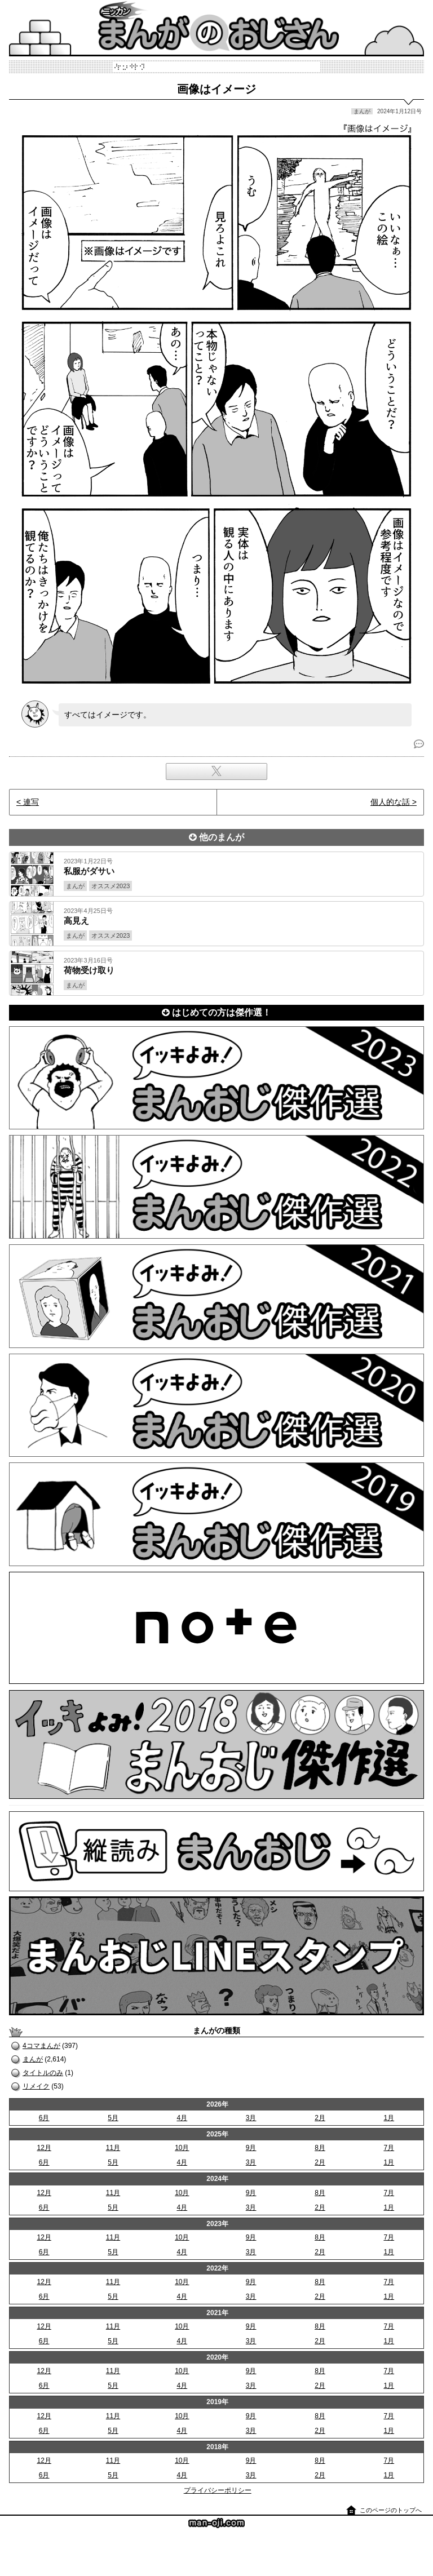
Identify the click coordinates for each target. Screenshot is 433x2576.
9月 (251, 2148)
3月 (251, 2118)
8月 (320, 2148)
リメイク (36, 2086)
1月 (388, 2118)
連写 (31, 801)
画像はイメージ (216, 89)
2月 (320, 2118)
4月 (181, 2118)
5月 (113, 2118)
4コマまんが (41, 2046)
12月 (44, 2148)
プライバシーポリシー (217, 2490)
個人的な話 (390, 801)
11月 (113, 2148)
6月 (44, 2118)
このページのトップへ (391, 2510)
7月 (388, 2148)
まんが (33, 2059)
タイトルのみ (43, 2073)
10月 (182, 2148)
